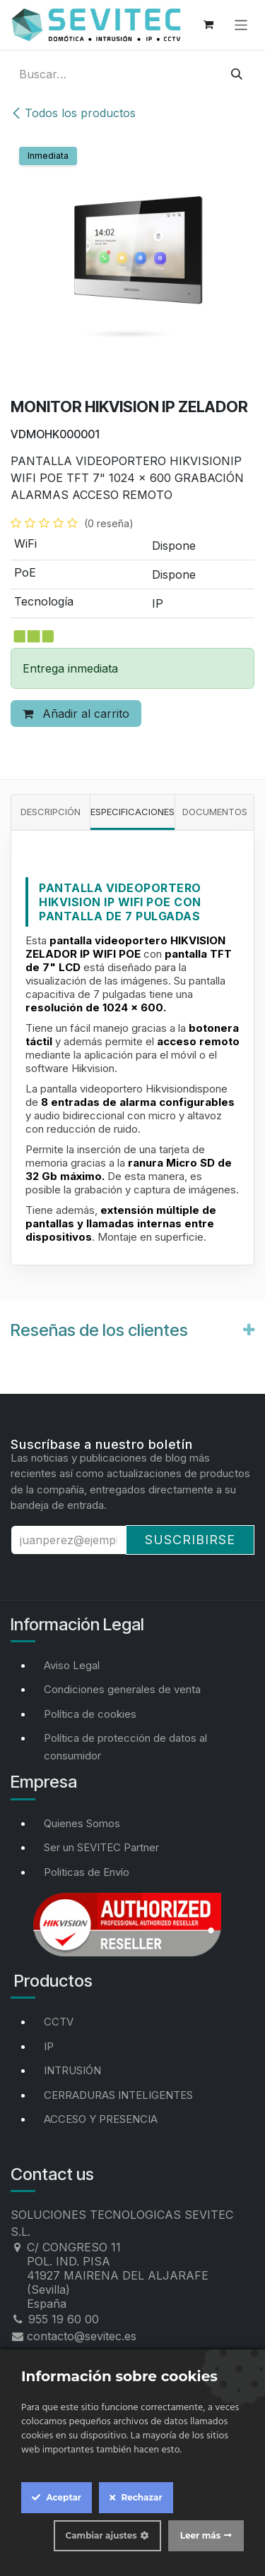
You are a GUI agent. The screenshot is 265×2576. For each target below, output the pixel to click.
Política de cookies (90, 1714)
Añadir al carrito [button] (76, 713)
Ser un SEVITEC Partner (101, 1847)
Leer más (200, 2535)
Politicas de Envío (86, 1872)
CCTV (58, 2021)
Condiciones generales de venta (122, 1689)
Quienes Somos (82, 1823)
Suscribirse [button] (190, 1539)
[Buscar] (236, 74)
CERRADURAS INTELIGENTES (118, 2095)
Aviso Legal (72, 1665)
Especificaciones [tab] (132, 811)
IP (49, 2046)
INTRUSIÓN (72, 2070)
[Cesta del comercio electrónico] (208, 24)
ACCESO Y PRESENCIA (101, 2119)
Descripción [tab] (50, 811)
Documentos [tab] (214, 811)
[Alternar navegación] (241, 24)
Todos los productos (73, 113)
